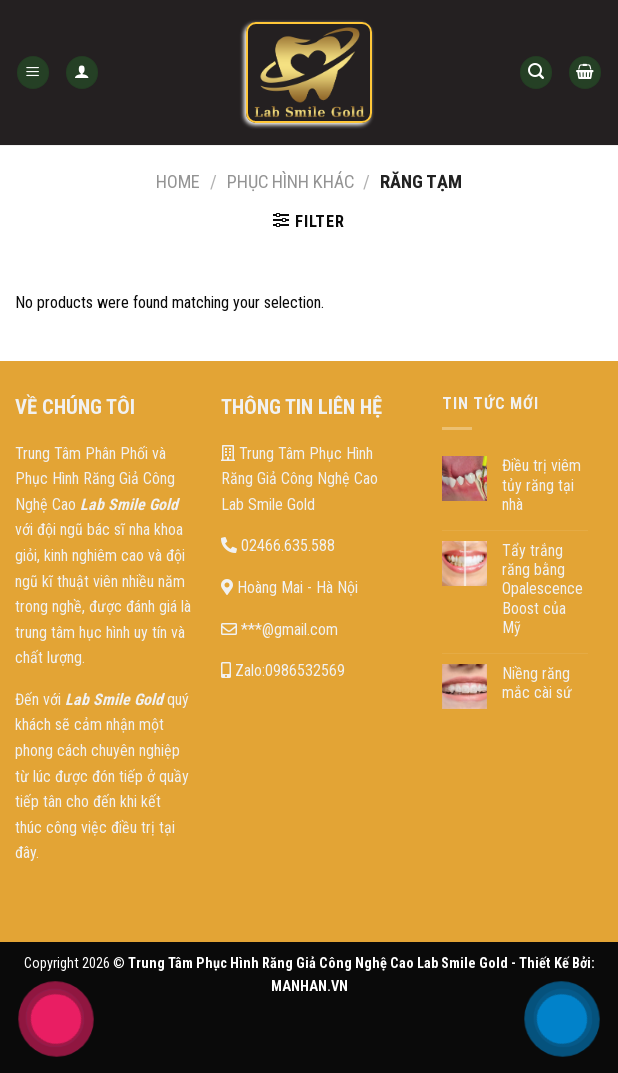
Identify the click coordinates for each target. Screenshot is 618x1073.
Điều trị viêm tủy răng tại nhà (541, 484)
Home (178, 181)
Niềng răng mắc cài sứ (537, 683)
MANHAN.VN (309, 986)
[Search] (536, 72)
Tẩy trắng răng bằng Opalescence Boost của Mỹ (542, 589)
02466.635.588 (278, 545)
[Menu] (33, 72)
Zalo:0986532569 (283, 670)
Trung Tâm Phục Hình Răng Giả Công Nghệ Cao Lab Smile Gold (299, 479)
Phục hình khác (290, 181)
